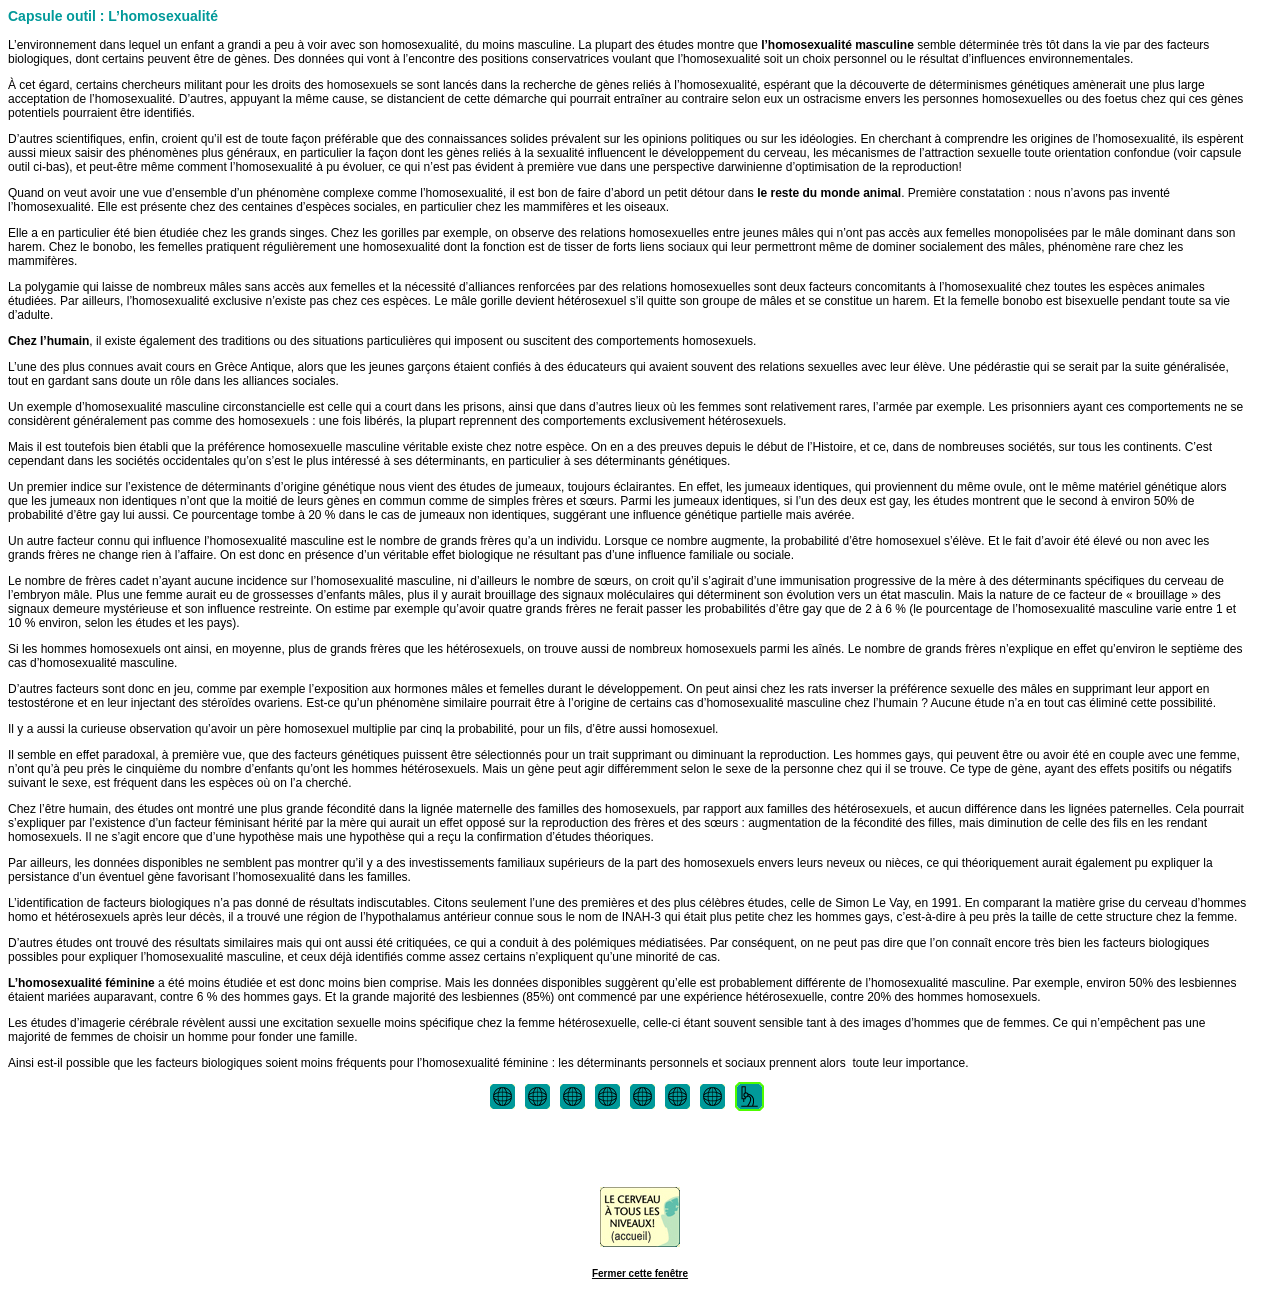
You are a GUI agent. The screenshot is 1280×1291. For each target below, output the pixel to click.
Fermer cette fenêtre (640, 1273)
